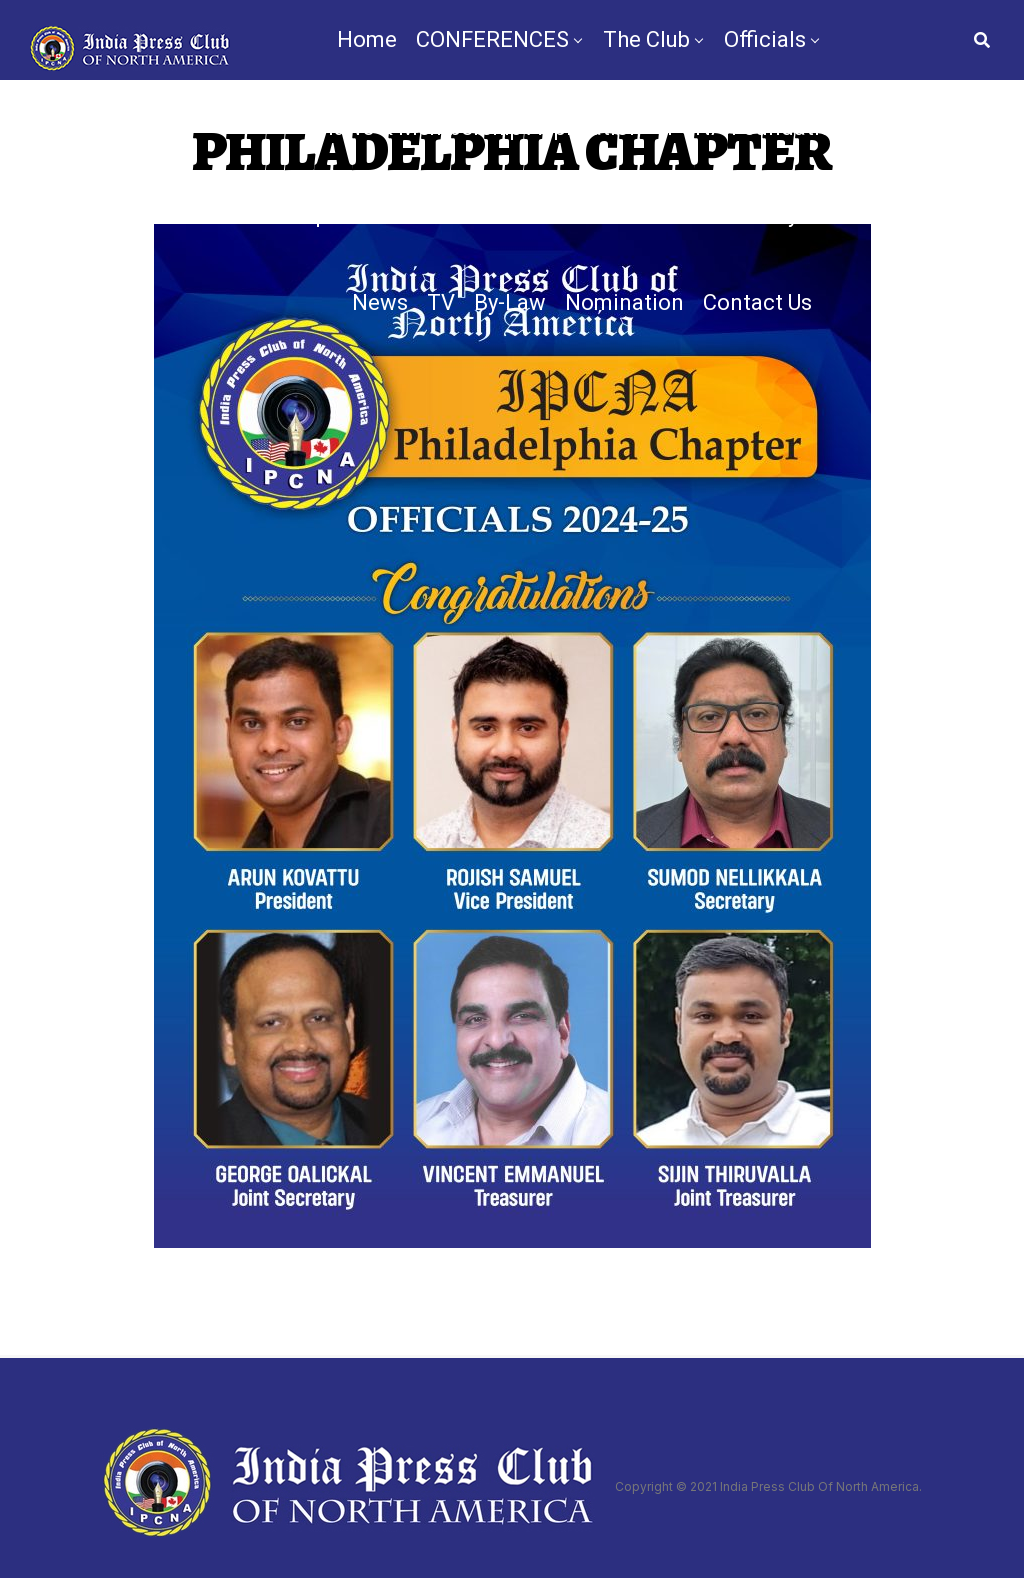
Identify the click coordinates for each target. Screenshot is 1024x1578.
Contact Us (757, 302)
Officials (765, 39)
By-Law (510, 302)
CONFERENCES (492, 39)
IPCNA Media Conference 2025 (555, 214)
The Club (646, 39)
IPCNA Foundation (753, 127)
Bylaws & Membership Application (473, 127)
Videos (851, 214)
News (380, 302)
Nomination (624, 302)
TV (441, 302)
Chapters (322, 214)
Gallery (763, 214)
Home (367, 39)
